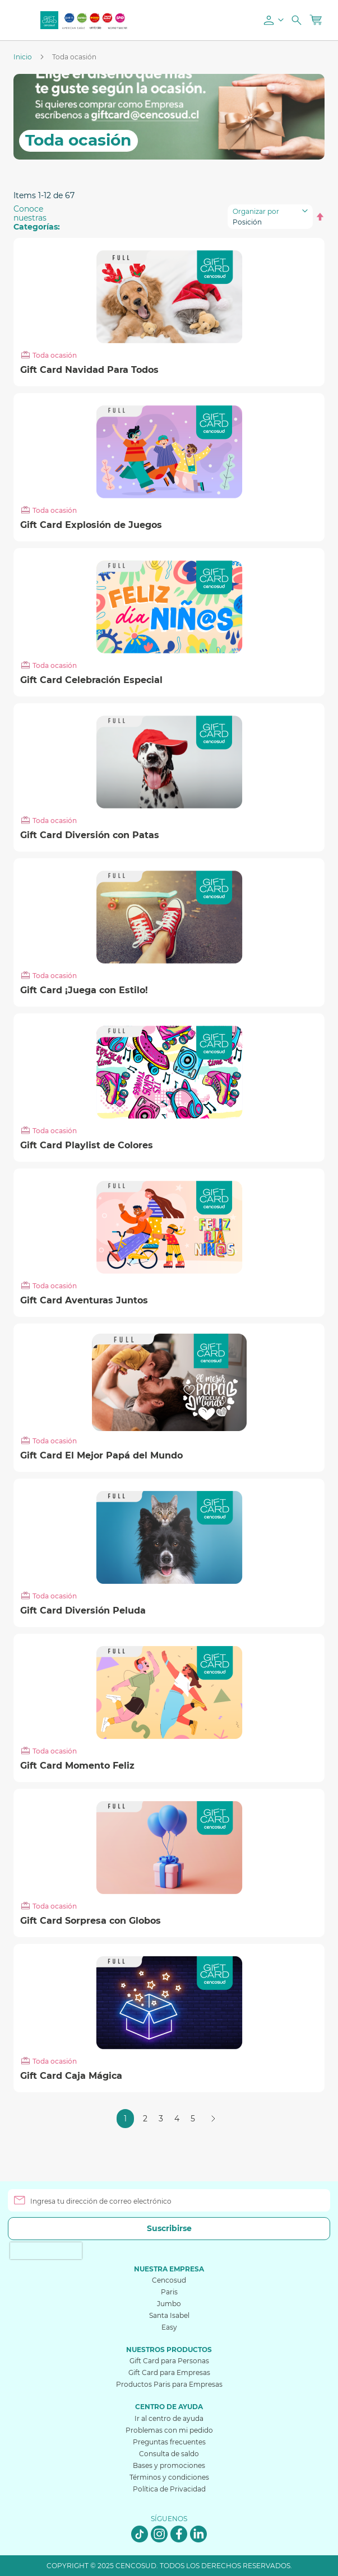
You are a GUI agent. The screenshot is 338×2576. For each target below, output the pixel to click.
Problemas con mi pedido (169, 2430)
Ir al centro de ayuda (169, 2418)
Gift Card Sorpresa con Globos (90, 1920)
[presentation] (46, 2250)
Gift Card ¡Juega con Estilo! (84, 990)
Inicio (23, 57)
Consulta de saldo (169, 2453)
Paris (169, 2292)
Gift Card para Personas (169, 2361)
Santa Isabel (169, 2315)
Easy (169, 2327)
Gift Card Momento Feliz (77, 1765)
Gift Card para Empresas (169, 2372)
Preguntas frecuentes (169, 2442)
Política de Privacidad (169, 2489)
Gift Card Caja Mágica (71, 2076)
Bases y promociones (169, 2465)
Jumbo (169, 2303)
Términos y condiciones (169, 2477)
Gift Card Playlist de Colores (86, 1145)
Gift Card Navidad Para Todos (89, 370)
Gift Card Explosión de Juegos (91, 525)
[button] (272, 20)
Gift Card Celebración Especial (91, 680)
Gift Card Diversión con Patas (89, 835)
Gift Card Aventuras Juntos (84, 1300)
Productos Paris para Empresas (169, 2384)
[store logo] (49, 20)
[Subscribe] (169, 2228)
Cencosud (169, 2280)
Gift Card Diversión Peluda (83, 1610)
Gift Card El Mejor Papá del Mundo (101, 1455)
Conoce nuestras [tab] (36, 217)
